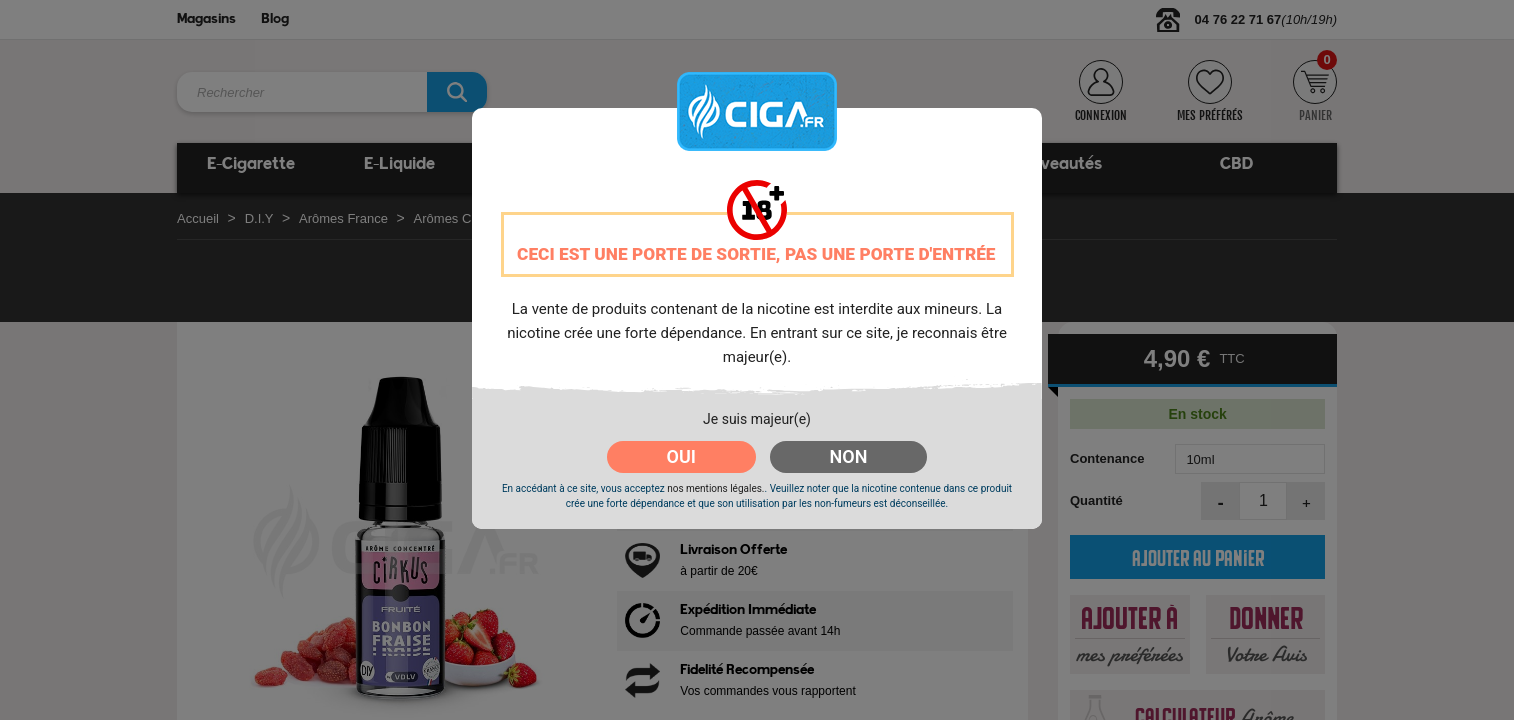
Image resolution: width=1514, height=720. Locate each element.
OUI (681, 456)
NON (849, 456)
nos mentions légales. (715, 488)
